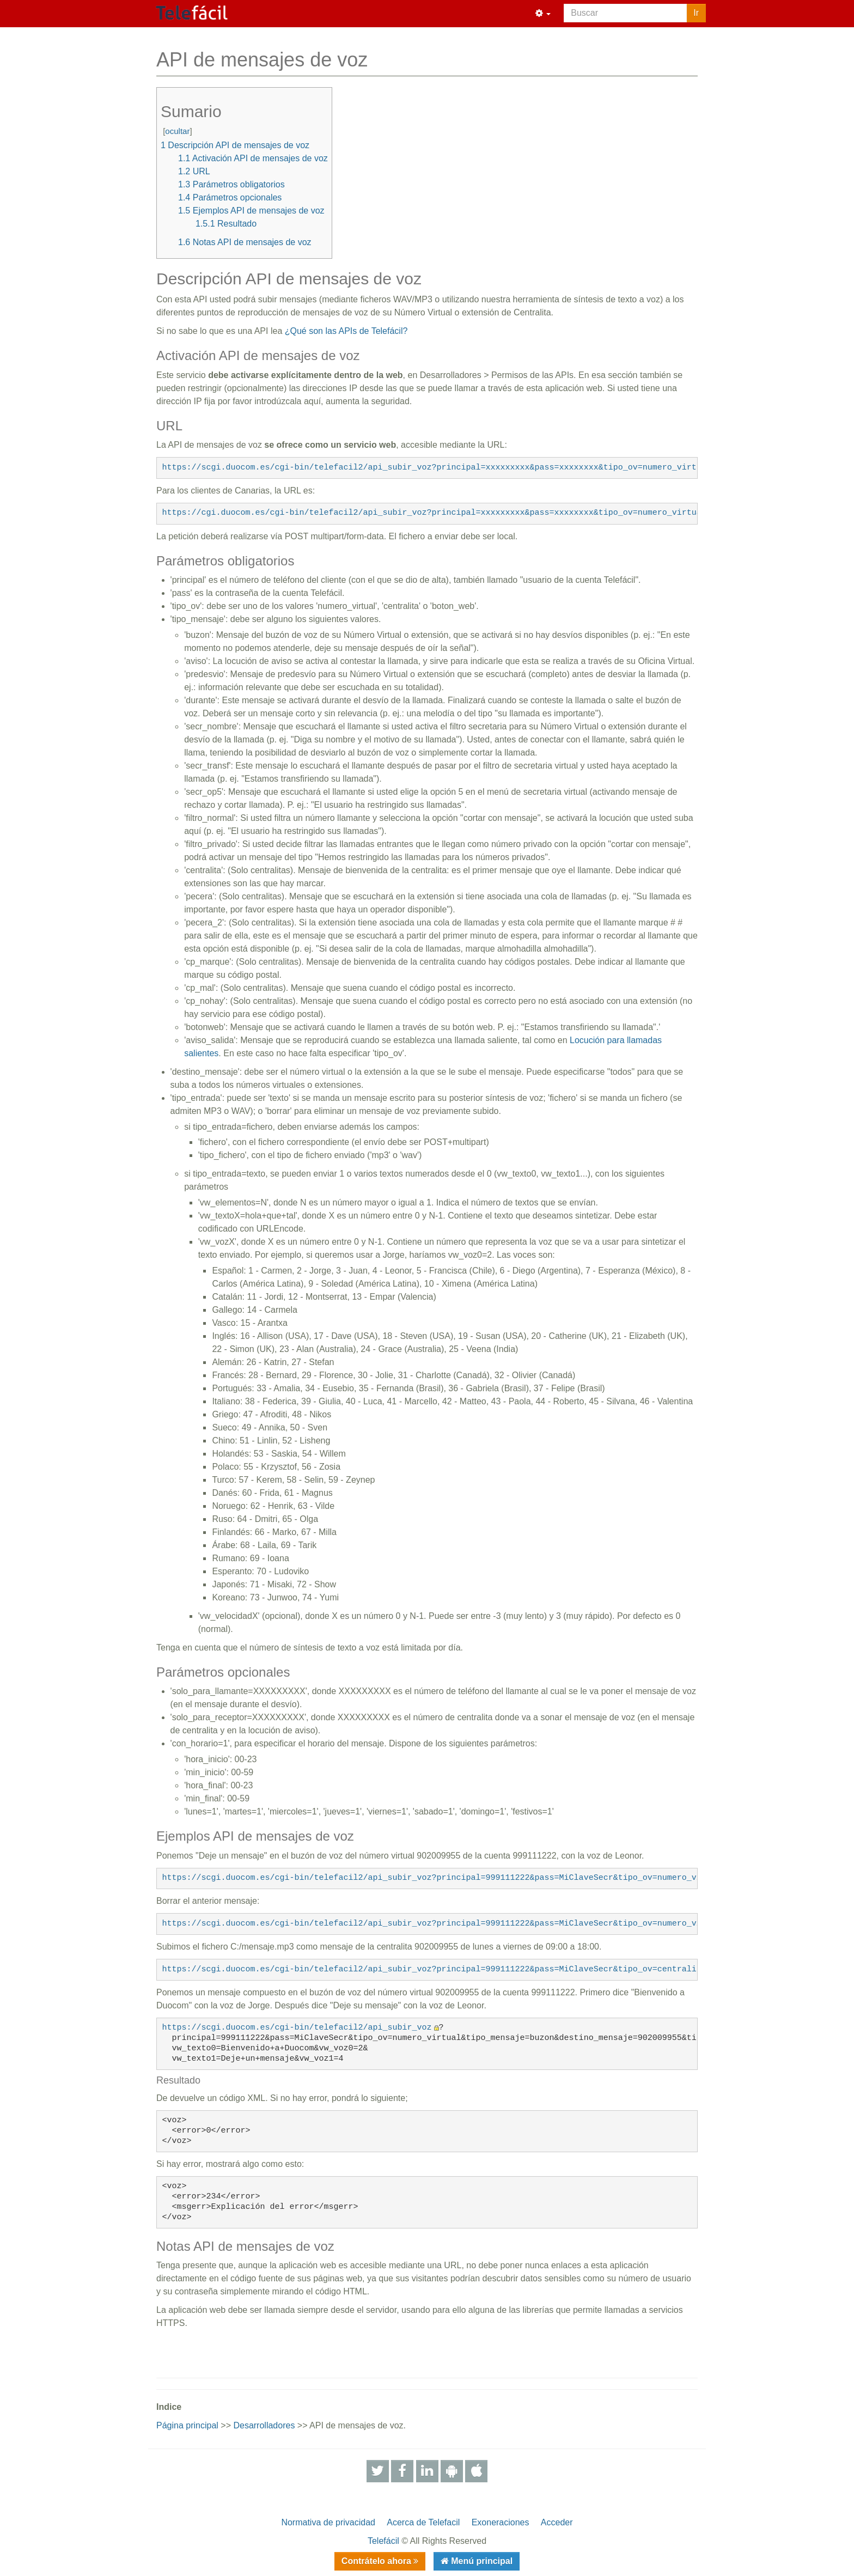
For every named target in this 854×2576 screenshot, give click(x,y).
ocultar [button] (177, 131)
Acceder (557, 2522)
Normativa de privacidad (328, 2522)
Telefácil (383, 2540)
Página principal (187, 2425)
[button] (543, 13)
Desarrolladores (264, 2425)
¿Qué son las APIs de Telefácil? (346, 331)
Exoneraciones (500, 2522)
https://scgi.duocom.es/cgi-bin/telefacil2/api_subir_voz (297, 2027)
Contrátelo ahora (377, 2561)
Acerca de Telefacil (423, 2522)
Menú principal (481, 2561)
